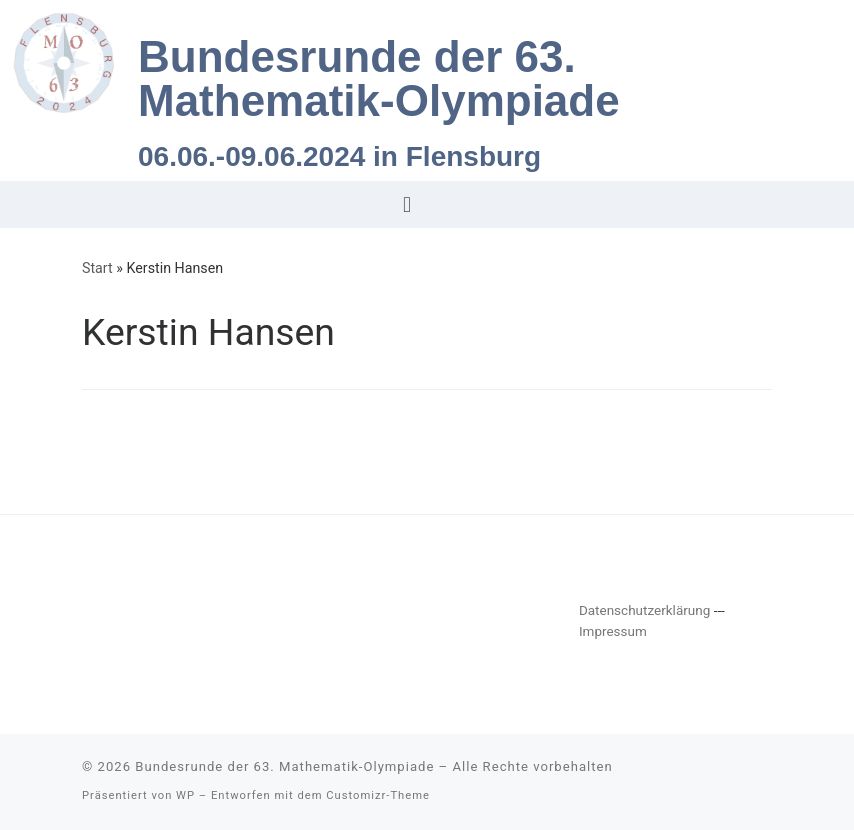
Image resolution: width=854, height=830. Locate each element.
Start (97, 268)
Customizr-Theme (378, 795)
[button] (406, 204)
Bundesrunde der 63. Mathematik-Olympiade (284, 766)
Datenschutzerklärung (644, 610)
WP (185, 795)
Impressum (613, 631)
